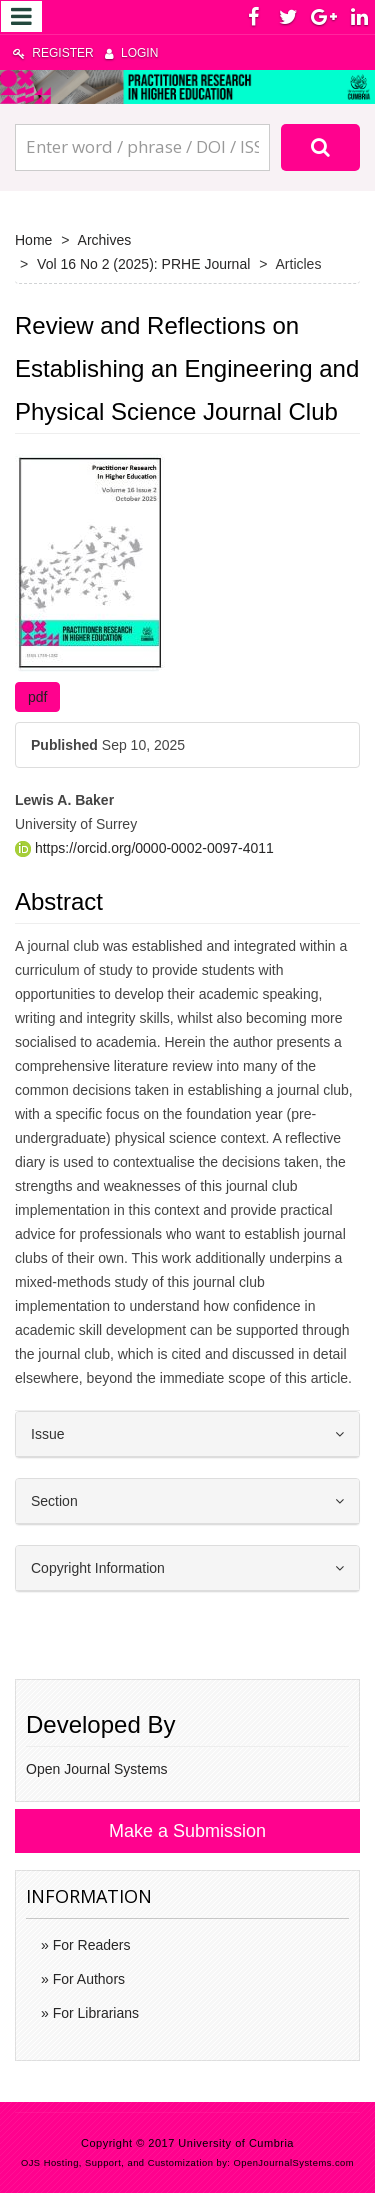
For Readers (90, 1945)
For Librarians (94, 2013)
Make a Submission (187, 1831)
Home (33, 240)
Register (53, 53)
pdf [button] (37, 697)
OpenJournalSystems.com (294, 2163)
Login (132, 53)
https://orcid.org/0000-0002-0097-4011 (144, 848)
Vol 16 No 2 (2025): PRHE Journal (143, 264)
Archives (105, 240)
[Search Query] (142, 147)
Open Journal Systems (97, 1769)
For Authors (87, 1979)
